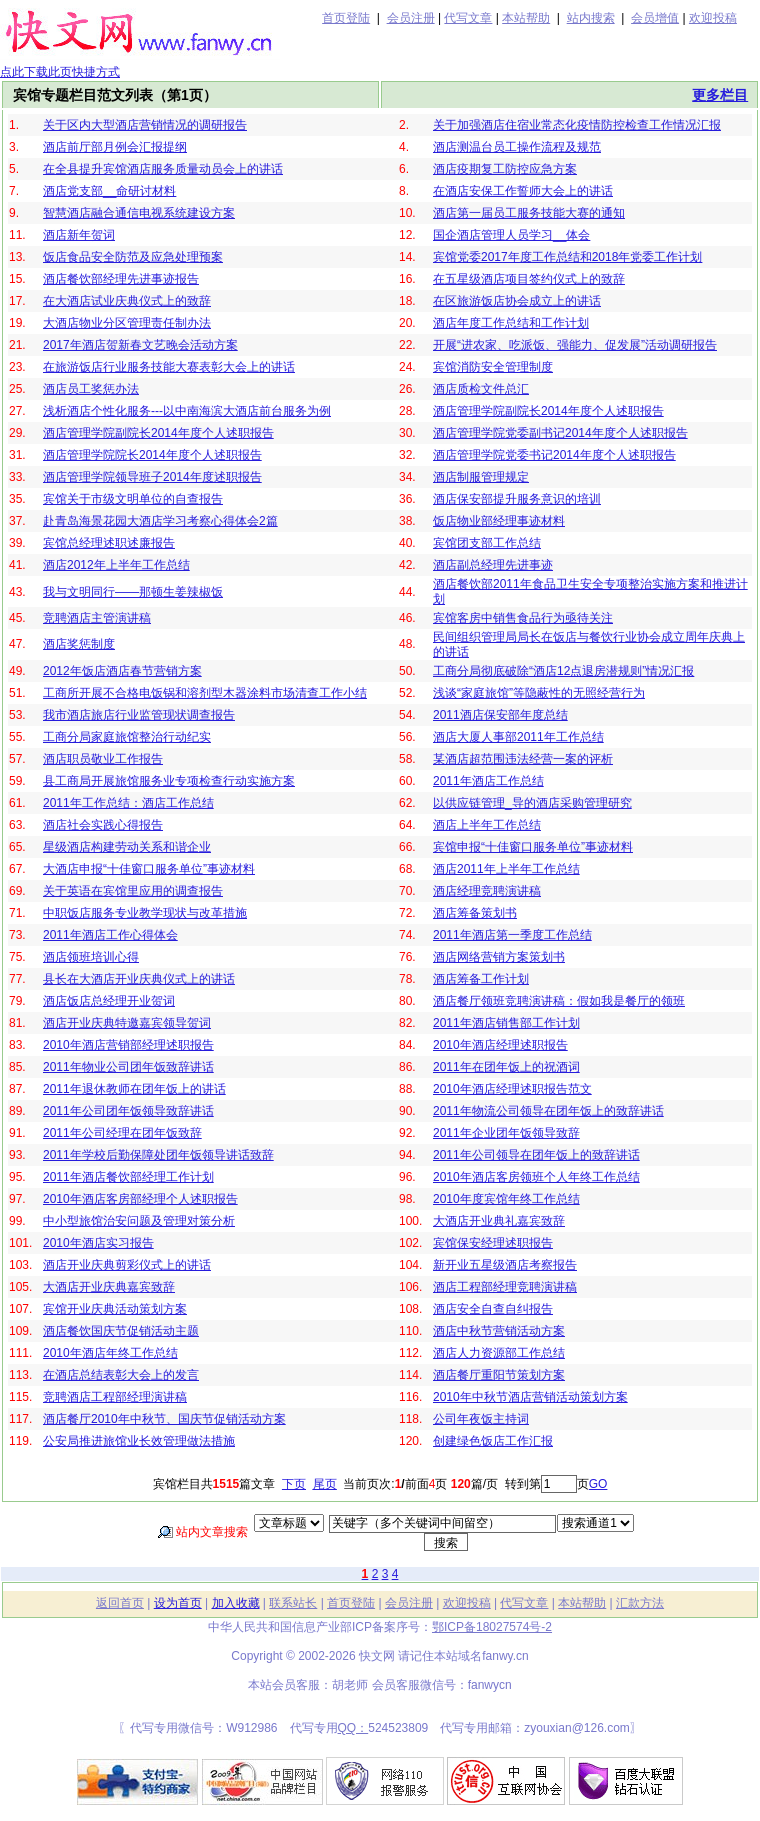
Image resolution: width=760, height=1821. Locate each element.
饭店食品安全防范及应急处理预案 (133, 257)
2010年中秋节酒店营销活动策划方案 (530, 1397)
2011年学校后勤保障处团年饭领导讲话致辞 (158, 1155)
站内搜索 (591, 18)
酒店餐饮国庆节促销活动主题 (121, 1331)
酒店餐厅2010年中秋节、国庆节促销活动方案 (164, 1419)
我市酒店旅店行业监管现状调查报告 (139, 715)
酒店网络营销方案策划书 (499, 957)
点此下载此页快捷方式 (60, 72)
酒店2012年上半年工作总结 (116, 565)
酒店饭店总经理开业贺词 (109, 1001)
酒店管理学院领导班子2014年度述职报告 (152, 477)
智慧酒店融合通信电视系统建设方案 (139, 213)
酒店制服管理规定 (481, 477)
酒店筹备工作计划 (481, 979)
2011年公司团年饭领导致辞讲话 (128, 1111)
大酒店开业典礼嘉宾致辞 (499, 1221)
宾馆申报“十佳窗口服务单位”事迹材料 (533, 847)
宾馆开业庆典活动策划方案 (115, 1309)
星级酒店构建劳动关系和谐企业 (127, 847)
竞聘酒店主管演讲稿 (97, 618)
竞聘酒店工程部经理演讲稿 (115, 1397)
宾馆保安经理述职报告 (493, 1243)
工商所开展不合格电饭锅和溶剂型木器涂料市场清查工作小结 (205, 693)
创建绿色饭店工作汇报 (493, 1441)
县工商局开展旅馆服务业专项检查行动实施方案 (169, 781)
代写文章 (468, 18)
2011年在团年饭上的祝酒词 (506, 1067)
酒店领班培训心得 (91, 957)
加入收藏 (236, 1603)
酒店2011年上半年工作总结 (506, 869)
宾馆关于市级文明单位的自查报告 (133, 499)
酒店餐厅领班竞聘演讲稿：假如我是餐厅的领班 (559, 1001)
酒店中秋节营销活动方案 (499, 1331)
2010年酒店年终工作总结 (110, 1353)
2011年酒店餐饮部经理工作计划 (128, 1177)
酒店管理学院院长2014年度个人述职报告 (152, 455)
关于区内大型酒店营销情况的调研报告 (145, 125)
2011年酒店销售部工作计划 (506, 1023)
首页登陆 (346, 18)
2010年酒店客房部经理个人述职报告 (140, 1199)
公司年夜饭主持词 (481, 1419)
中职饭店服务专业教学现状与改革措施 (145, 913)
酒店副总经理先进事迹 (493, 565)
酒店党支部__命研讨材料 (109, 191)
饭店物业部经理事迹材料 (499, 521)
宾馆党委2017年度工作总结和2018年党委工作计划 (567, 257)
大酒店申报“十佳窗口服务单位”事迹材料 (149, 869)
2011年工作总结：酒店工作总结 (128, 803)
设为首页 (178, 1603)
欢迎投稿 (713, 18)
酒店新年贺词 (79, 235)
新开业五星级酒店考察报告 (505, 1265)
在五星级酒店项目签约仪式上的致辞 (529, 279)
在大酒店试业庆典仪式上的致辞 (127, 301)
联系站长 (293, 1603)
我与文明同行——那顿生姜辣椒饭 (133, 592)
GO (598, 1484)
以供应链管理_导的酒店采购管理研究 (532, 803)
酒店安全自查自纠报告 (493, 1309)
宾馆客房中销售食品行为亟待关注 (523, 618)
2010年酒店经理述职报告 (500, 1045)
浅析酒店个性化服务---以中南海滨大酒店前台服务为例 (187, 411)
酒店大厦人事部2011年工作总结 (518, 737)
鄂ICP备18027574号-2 (492, 1627)
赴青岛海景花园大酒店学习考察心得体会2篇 (160, 521)
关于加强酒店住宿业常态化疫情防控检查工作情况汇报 (577, 125)
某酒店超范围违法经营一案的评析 (523, 759)
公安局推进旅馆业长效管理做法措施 (139, 1441)
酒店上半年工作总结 (487, 825)
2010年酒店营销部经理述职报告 (128, 1045)
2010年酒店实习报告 (98, 1243)
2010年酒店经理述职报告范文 (512, 1089)
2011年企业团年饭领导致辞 (506, 1133)
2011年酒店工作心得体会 (110, 935)
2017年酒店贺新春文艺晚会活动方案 (140, 345)
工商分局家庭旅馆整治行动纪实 (127, 737)
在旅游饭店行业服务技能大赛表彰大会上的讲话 (169, 367)
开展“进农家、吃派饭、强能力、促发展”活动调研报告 (575, 345)
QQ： (353, 1728)
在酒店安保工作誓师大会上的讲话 (523, 191)
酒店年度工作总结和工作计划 (511, 323)
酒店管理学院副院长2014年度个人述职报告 (548, 411)
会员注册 (411, 18)
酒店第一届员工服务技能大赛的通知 (529, 213)
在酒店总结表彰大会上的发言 (121, 1375)
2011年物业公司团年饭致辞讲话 (128, 1067)
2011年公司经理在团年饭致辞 (122, 1133)
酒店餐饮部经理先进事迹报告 (121, 279)
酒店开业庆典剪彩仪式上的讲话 (127, 1265)
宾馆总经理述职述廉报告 (109, 543)
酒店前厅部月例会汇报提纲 (115, 147)
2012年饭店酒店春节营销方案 (122, 671)
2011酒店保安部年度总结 (500, 715)
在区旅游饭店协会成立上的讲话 (517, 301)
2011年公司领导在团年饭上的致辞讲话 (536, 1155)
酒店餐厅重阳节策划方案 (499, 1375)
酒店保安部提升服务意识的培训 (517, 499)
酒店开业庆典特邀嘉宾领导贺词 (127, 1023)
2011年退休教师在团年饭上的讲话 (134, 1089)
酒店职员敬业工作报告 (103, 759)
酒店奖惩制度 (79, 644)
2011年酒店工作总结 (488, 781)
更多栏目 (720, 95)
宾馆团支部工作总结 (487, 543)
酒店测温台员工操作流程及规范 (517, 147)
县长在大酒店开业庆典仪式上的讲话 (139, 979)
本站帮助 (526, 18)
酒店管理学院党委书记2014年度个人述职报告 (554, 455)
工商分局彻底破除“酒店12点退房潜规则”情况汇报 (563, 671)
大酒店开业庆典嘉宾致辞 (109, 1287)
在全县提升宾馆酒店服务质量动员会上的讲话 (163, 169)
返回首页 (120, 1603)
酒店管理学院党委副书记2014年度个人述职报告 (560, 433)
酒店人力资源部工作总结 (499, 1353)
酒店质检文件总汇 (481, 389)
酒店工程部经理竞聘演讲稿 (505, 1287)
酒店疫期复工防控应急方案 (505, 169)
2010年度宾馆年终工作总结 (506, 1199)
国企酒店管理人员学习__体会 (511, 235)
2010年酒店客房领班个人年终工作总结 (536, 1177)
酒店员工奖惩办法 (91, 389)
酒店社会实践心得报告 (103, 825)
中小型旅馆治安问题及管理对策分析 (139, 1221)
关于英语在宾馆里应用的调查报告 (133, 891)
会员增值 (655, 18)
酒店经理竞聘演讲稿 (487, 891)
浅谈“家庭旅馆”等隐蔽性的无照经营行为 (539, 693)
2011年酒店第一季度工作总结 (512, 935)
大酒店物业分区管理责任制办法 (127, 323)
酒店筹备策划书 (475, 913)
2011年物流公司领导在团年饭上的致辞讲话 (548, 1111)
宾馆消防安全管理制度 (493, 367)
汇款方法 (640, 1603)
